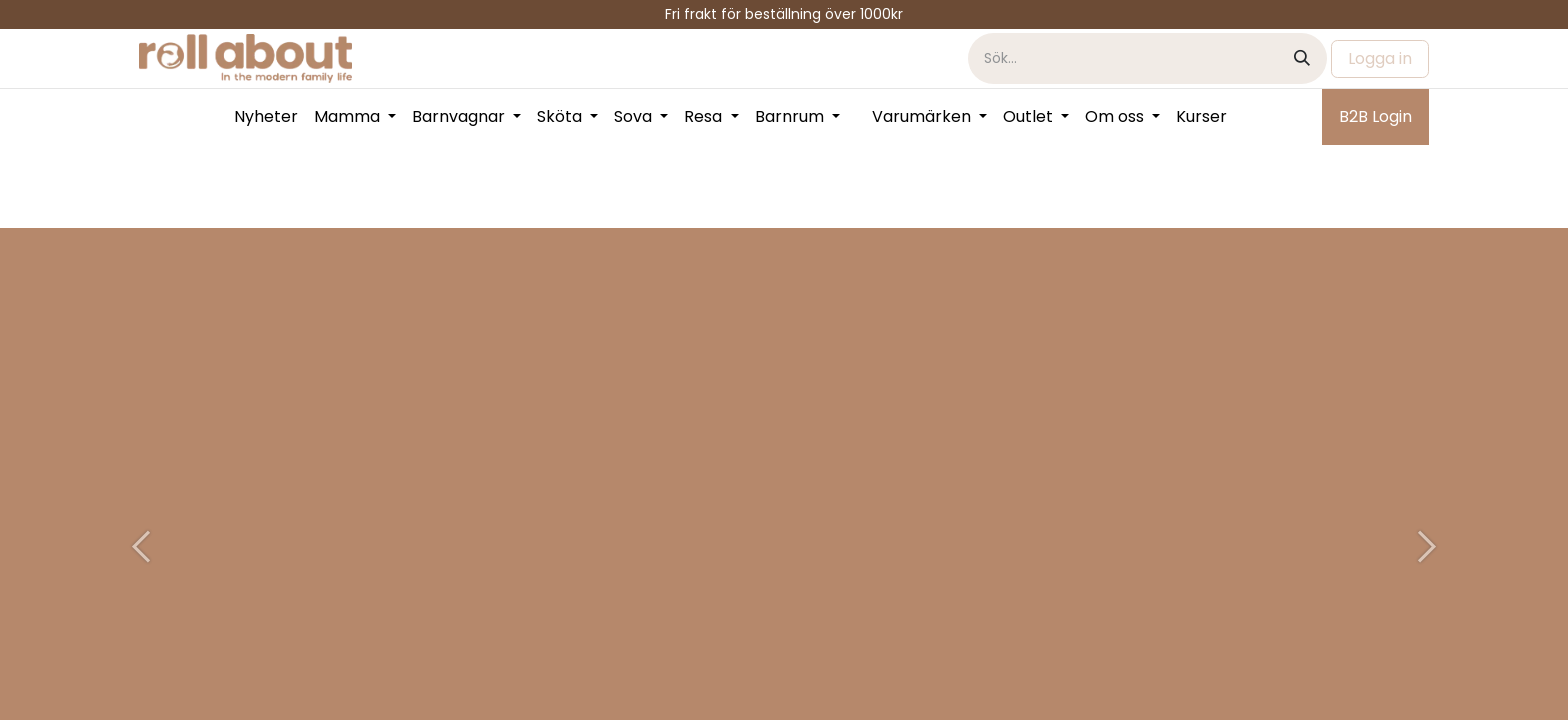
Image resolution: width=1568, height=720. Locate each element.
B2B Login (1375, 116)
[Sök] (1302, 58)
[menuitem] (266, 117)
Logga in (1380, 58)
